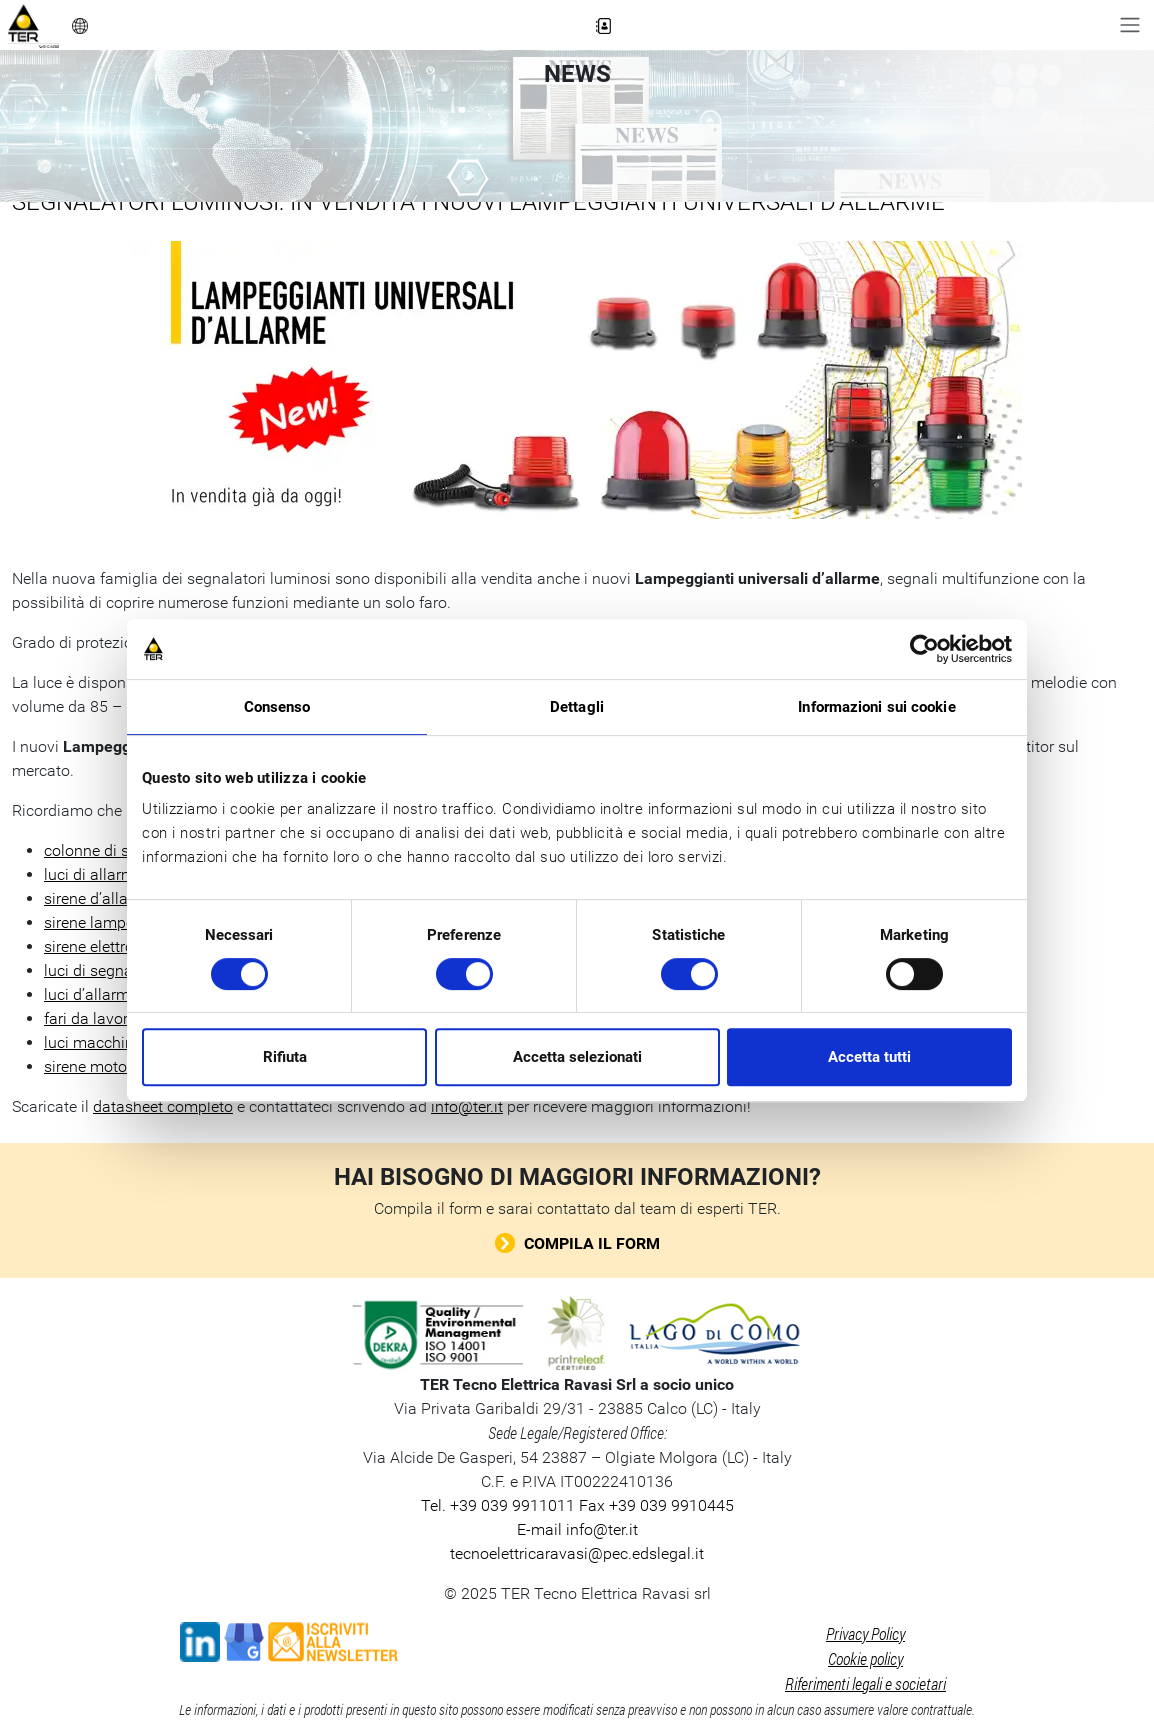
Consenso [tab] (277, 707)
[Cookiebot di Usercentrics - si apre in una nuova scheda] (924, 649)
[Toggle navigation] (1130, 25)
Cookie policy (865, 1658)
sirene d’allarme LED (115, 898)
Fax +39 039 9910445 (654, 1505)
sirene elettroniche (108, 946)
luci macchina (93, 1042)
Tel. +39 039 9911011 (498, 1505)
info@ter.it (467, 1106)
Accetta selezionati (577, 1057)
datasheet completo (163, 1106)
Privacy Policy (865, 1633)
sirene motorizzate (109, 1066)
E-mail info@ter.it (577, 1529)
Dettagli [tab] (577, 707)
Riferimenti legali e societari (865, 1683)
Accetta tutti (869, 1057)
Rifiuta (285, 1057)
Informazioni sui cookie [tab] (876, 707)
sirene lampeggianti (113, 922)
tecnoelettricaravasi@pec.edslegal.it (577, 1553)
